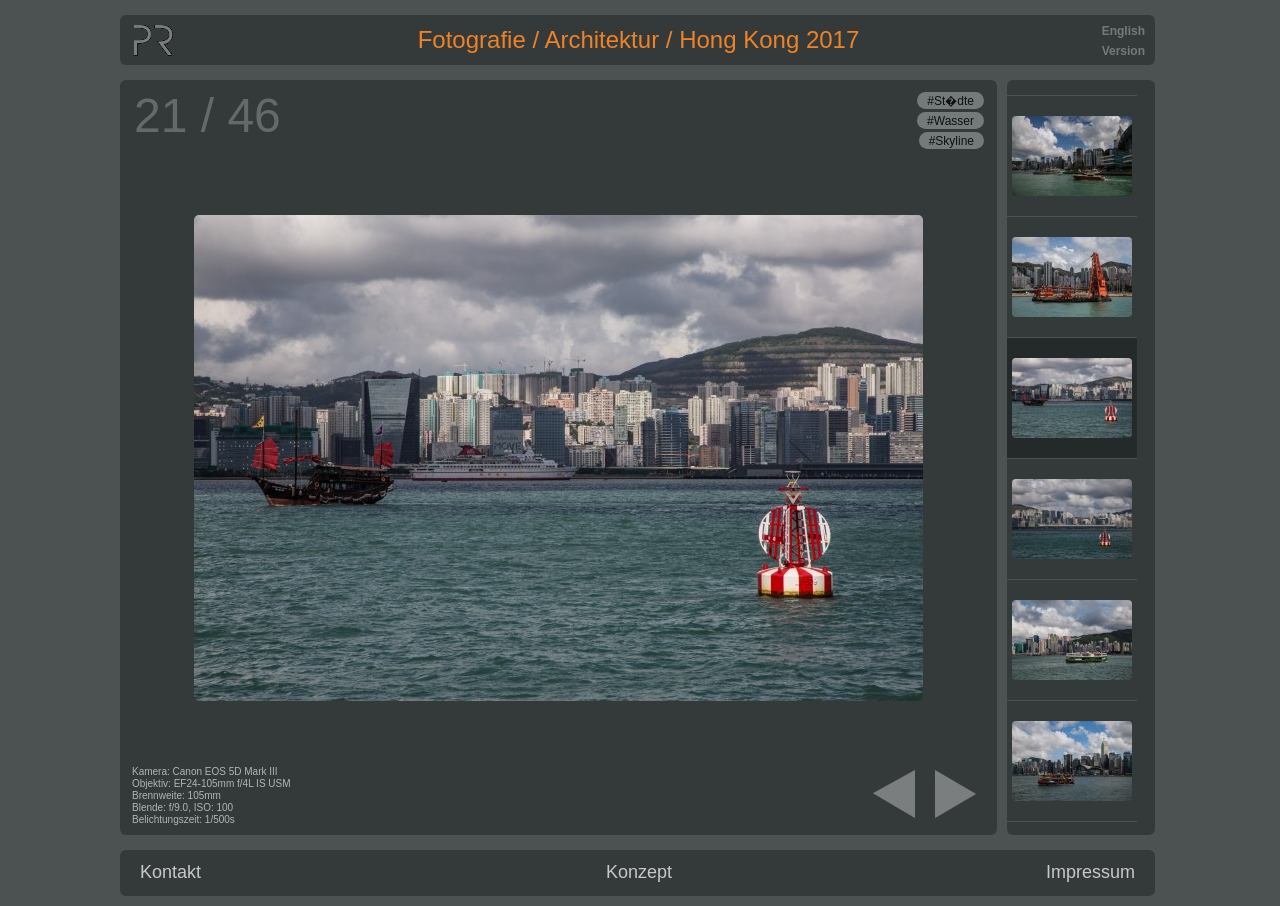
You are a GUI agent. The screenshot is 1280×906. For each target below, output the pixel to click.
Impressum (1090, 872)
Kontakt (170, 872)
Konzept (639, 872)
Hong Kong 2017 (769, 39)
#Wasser (950, 121)
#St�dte (950, 101)
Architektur (601, 39)
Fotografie (472, 39)
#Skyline (951, 141)
